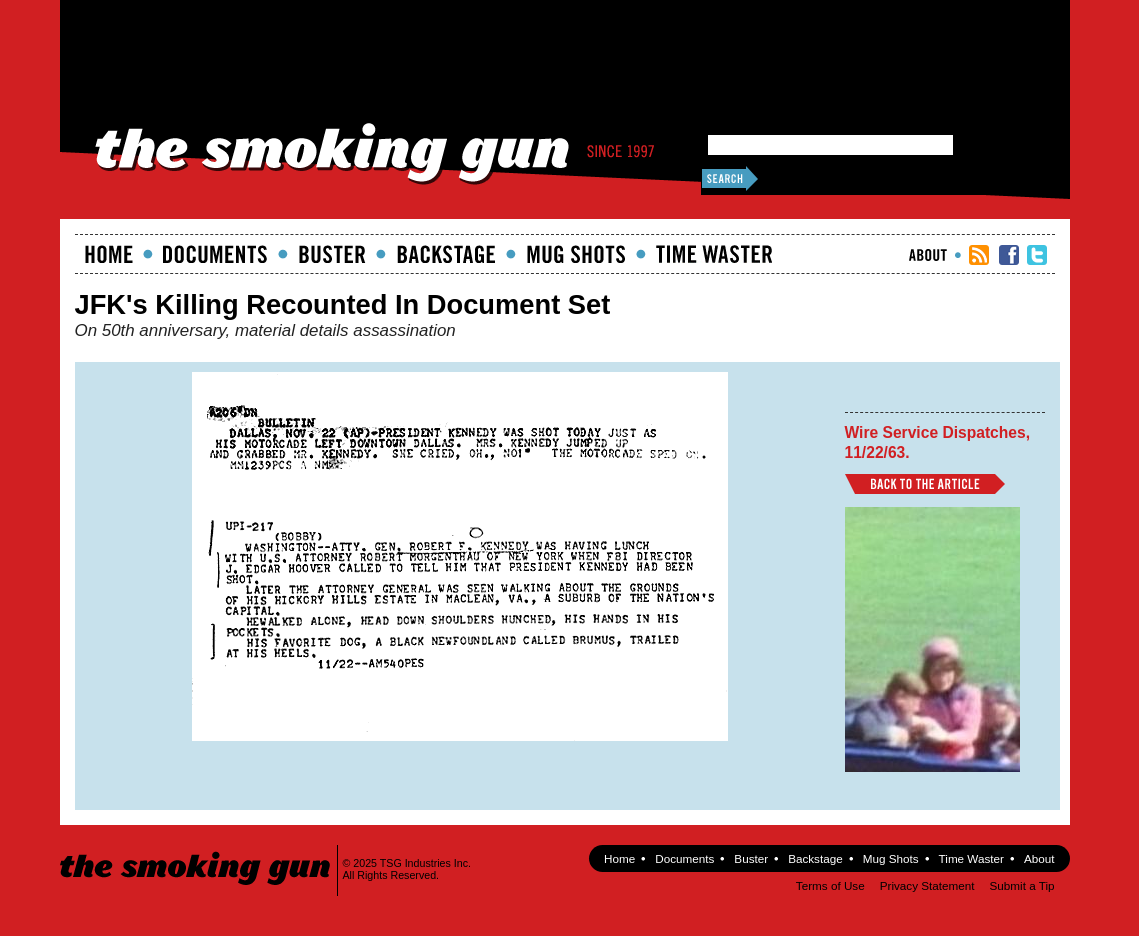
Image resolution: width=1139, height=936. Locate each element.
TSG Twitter (1037, 255)
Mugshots (576, 254)
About (928, 255)
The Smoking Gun (196, 850)
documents (215, 254)
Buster (332, 254)
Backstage (446, 254)
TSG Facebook (1009, 255)
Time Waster (714, 254)
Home (109, 254)
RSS (979, 255)
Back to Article (925, 484)
